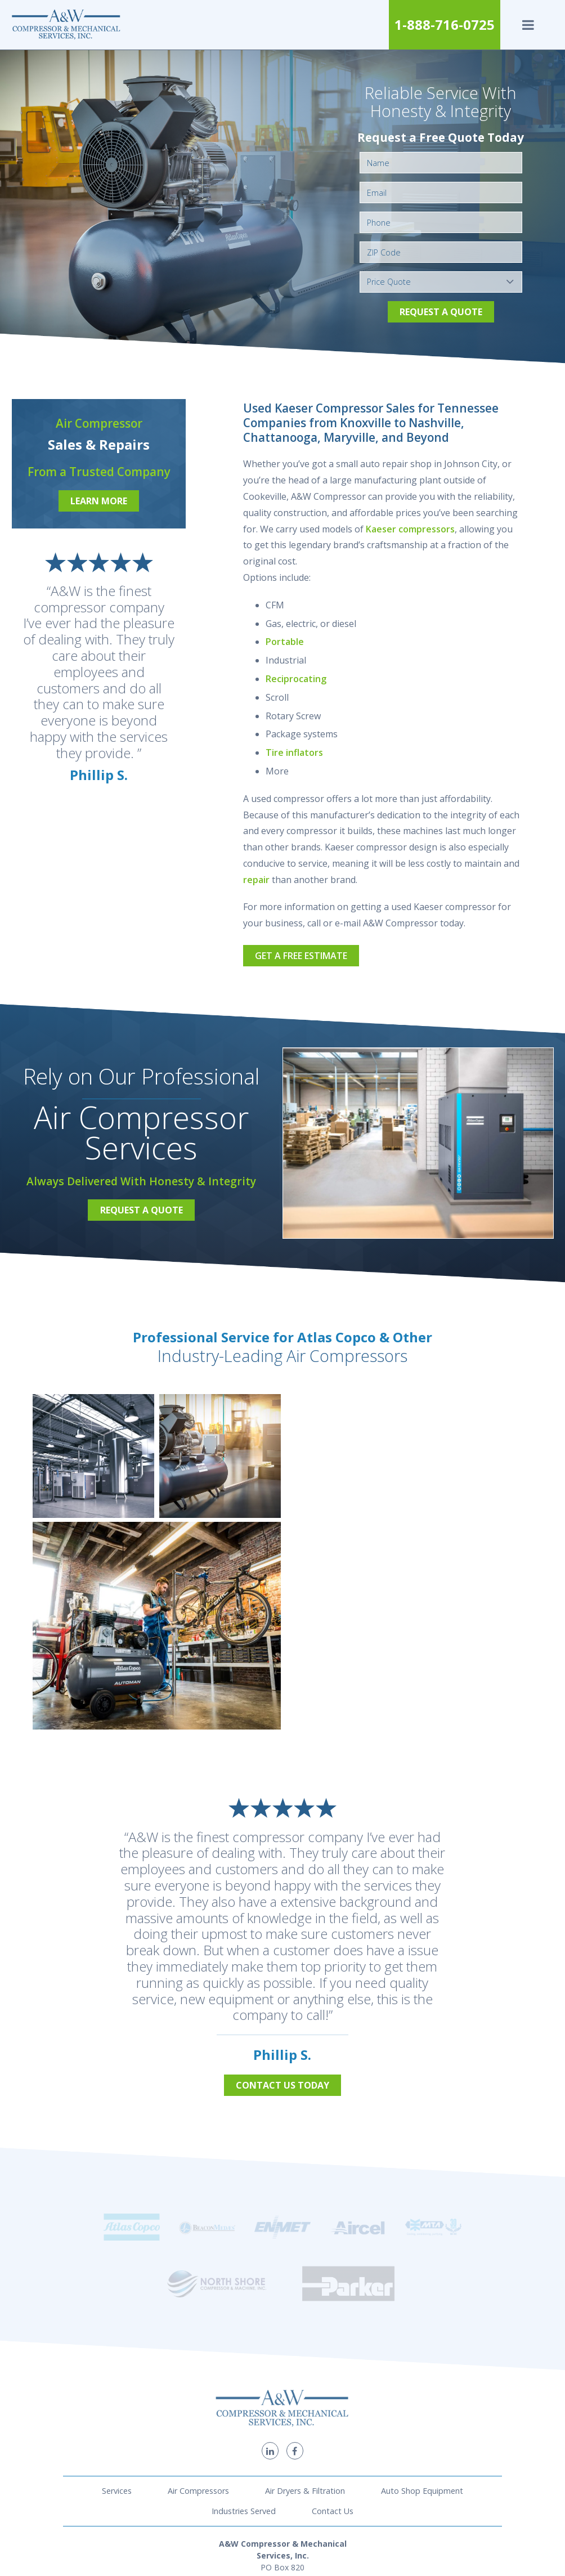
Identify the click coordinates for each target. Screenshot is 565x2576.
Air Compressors (198, 2387)
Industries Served (244, 2408)
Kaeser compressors (410, 529)
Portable (285, 641)
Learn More (98, 501)
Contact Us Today (282, 2085)
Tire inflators (294, 752)
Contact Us (332, 2408)
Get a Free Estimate (301, 955)
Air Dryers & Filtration (305, 2387)
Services (117, 2387)
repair (256, 879)
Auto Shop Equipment (422, 2387)
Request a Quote (441, 312)
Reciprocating (296, 679)
